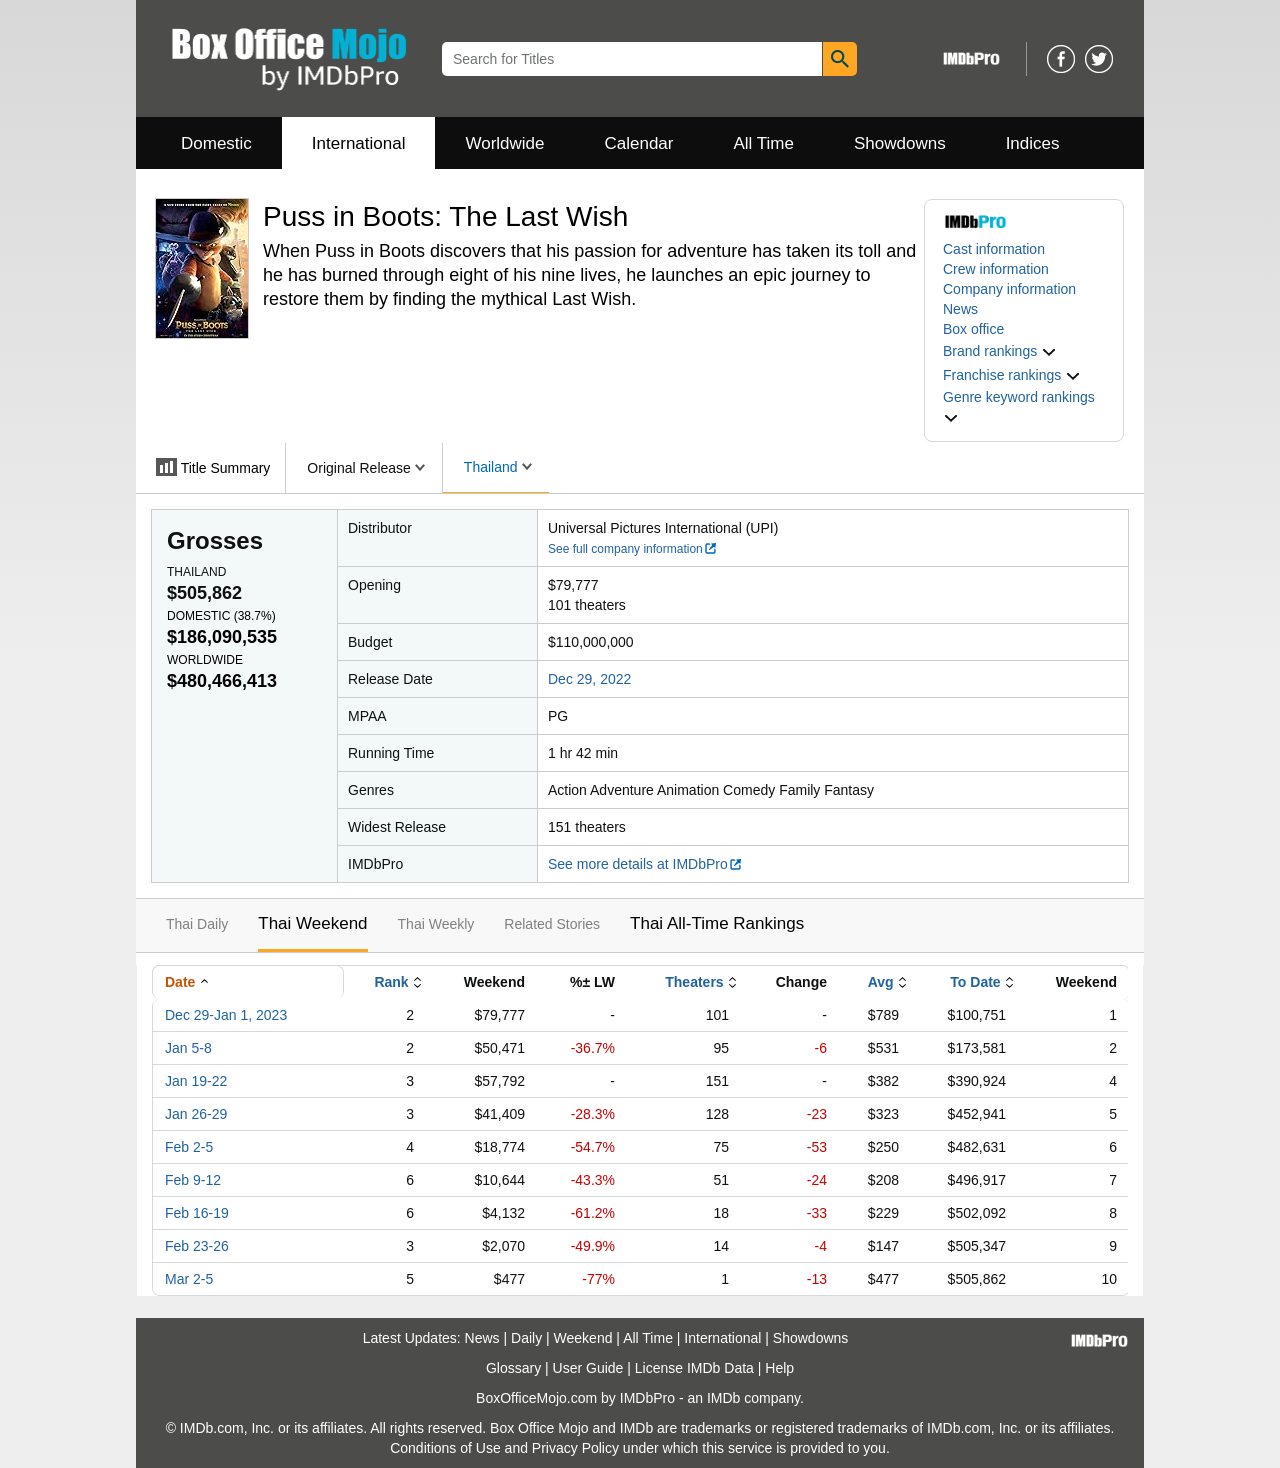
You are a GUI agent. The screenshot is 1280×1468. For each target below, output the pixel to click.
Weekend (583, 1338)
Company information (1009, 289)
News (960, 309)
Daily (526, 1338)
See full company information (633, 549)
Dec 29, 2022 (589, 679)
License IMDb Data (694, 1368)
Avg (881, 982)
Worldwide (504, 143)
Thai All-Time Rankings (717, 923)
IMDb (723, 1398)
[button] (1000, 351)
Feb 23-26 (197, 1246)
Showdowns (900, 143)
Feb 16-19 (197, 1213)
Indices (1033, 143)
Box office (973, 329)
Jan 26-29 (196, 1114)
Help (779, 1368)
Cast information (994, 249)
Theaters (694, 982)
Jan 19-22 (196, 1081)
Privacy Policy (575, 1448)
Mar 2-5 (189, 1279)
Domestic (216, 143)
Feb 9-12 (193, 1180)
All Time (764, 143)
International (359, 143)
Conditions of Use (445, 1448)
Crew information (996, 269)
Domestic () (221, 616)
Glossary (513, 1368)
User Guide (588, 1368)
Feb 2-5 (189, 1147)
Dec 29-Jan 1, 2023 (226, 1015)
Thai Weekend (312, 923)
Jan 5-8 (188, 1048)
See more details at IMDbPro (645, 864)
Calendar (639, 143)
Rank (391, 982)
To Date (975, 982)
